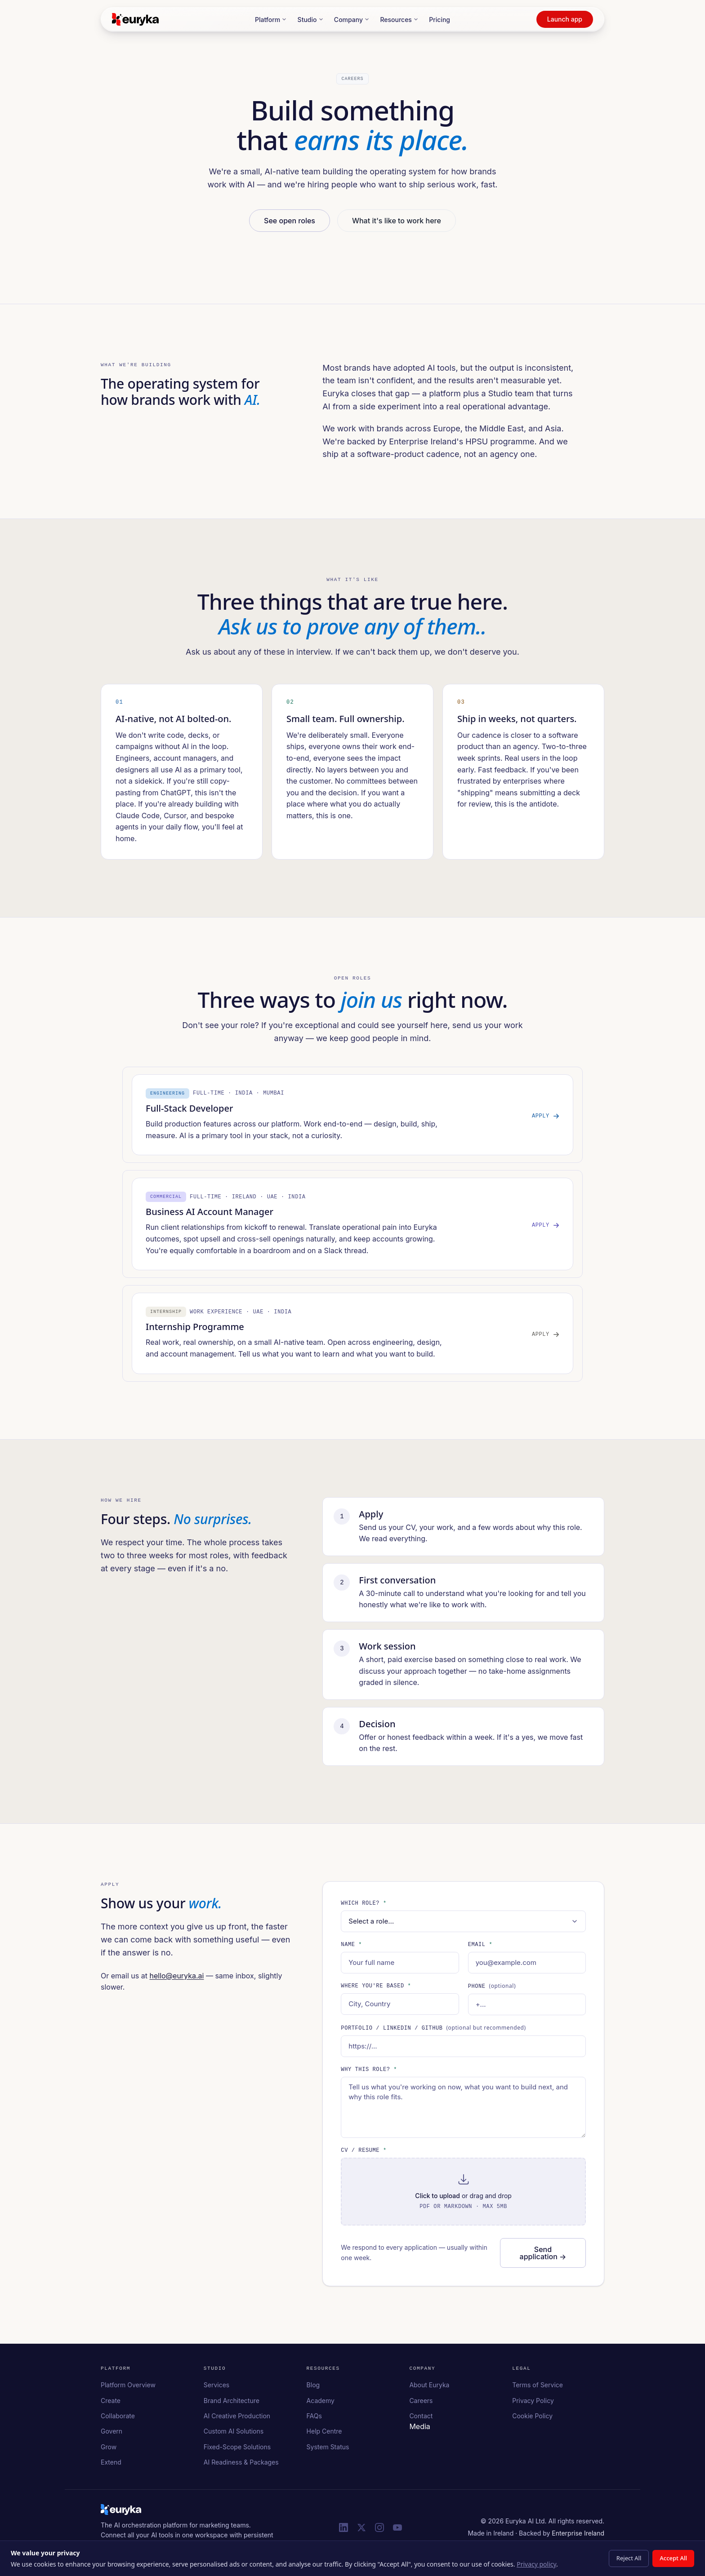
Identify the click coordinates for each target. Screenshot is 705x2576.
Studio (311, 19)
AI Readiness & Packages (241, 2466)
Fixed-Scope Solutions (237, 2450)
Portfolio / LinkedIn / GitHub (433, 2031)
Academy (321, 2404)
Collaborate (118, 2419)
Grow (108, 2450)
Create (110, 2404)
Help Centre (324, 2435)
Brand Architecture (231, 2404)
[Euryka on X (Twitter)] (361, 2531)
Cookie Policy (532, 2419)
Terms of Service (537, 2389)
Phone (492, 1990)
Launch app (564, 19)
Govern (111, 2435)
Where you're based (376, 1990)
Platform (271, 19)
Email (480, 1949)
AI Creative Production (237, 2419)
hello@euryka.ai (176, 1980)
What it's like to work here (396, 220)
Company (352, 19)
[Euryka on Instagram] (379, 2531)
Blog (313, 2389)
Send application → (543, 2256)
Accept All (673, 2558)
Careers (421, 2404)
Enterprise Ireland (578, 2537)
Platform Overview (128, 2389)
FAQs (314, 2419)
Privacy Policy (533, 2404)
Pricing (439, 19)
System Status (328, 2450)
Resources (399, 19)
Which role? (363, 1907)
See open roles (289, 220)
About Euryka (429, 2389)
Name (351, 1949)
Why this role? (369, 2073)
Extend (111, 2466)
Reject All (628, 2558)
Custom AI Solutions (233, 2435)
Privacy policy (536, 2564)
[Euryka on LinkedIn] (343, 2531)
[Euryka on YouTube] (397, 2531)
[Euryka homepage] (121, 2513)
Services (216, 2389)
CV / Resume (363, 2154)
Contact (421, 2419)
